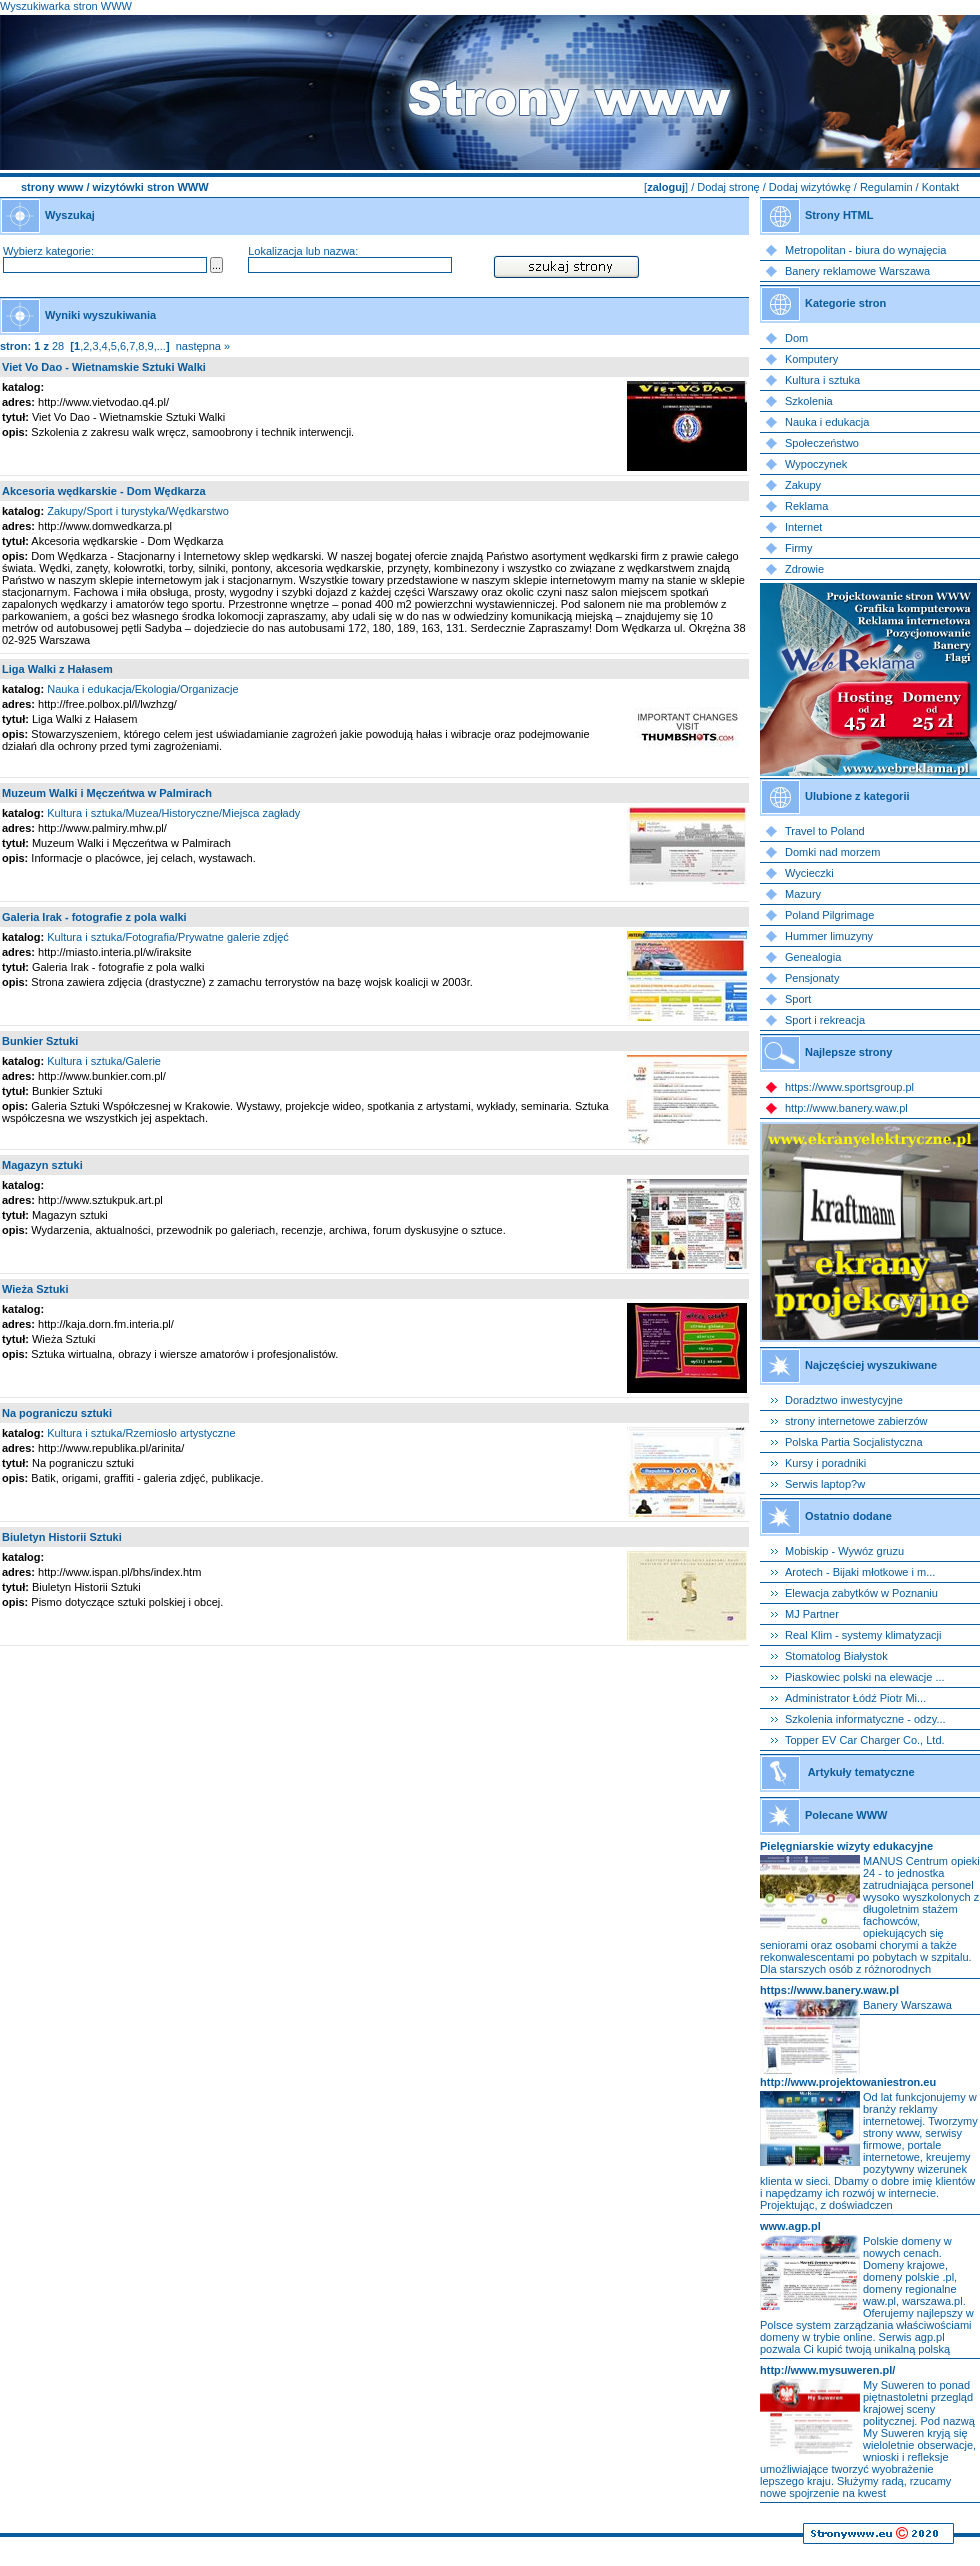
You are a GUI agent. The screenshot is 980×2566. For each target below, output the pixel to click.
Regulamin (886, 187)
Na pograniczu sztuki (57, 1413)
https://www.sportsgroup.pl (849, 1087)
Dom (796, 338)
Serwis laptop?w (825, 1484)
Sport (798, 999)
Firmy (799, 548)
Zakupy (803, 485)
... (161, 346)
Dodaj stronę (728, 187)
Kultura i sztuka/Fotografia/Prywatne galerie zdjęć (168, 937)
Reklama (806, 506)
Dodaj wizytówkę (810, 187)
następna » (203, 346)
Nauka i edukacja (827, 422)
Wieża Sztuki (35, 1289)
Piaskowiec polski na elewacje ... (865, 1677)
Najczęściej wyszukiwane (871, 1365)
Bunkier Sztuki (40, 1041)
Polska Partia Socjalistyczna (854, 1442)
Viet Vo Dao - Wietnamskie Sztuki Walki (104, 367)
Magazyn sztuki (42, 1165)
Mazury (803, 894)
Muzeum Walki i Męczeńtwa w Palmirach (107, 793)
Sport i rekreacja (825, 1020)
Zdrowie (804, 569)
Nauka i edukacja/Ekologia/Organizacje (142, 689)
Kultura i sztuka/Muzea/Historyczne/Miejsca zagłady (173, 813)
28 (58, 346)
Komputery (811, 359)
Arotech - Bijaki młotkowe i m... (860, 1572)
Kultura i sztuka (822, 380)
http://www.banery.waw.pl (846, 1108)
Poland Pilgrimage (829, 915)
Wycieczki (809, 873)
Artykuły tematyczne (861, 1772)
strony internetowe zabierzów (856, 1421)
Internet (803, 527)
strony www (52, 187)
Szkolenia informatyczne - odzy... (865, 1719)
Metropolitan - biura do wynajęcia (865, 250)
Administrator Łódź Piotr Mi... (855, 1698)
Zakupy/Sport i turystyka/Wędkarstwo (138, 511)
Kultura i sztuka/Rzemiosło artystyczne (141, 1433)
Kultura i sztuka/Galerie (104, 1061)
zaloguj (666, 187)
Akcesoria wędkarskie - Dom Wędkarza (104, 491)
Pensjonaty (812, 978)
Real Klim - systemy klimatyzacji (863, 1635)
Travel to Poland (825, 831)
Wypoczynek (816, 464)
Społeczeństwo (822, 443)
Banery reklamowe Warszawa (857, 271)
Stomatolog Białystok (836, 1656)
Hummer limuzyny (829, 936)
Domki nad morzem (832, 852)
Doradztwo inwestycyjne (844, 1400)
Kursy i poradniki (825, 1463)
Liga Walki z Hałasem (57, 669)
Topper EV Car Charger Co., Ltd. (865, 1740)
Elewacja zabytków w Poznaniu (861, 1593)
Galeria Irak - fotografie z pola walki (94, 917)
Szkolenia (809, 401)
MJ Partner (812, 1614)
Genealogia (813, 957)
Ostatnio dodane (848, 1516)
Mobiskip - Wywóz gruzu (844, 1551)
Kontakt (940, 187)
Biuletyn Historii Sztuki (62, 1537)
